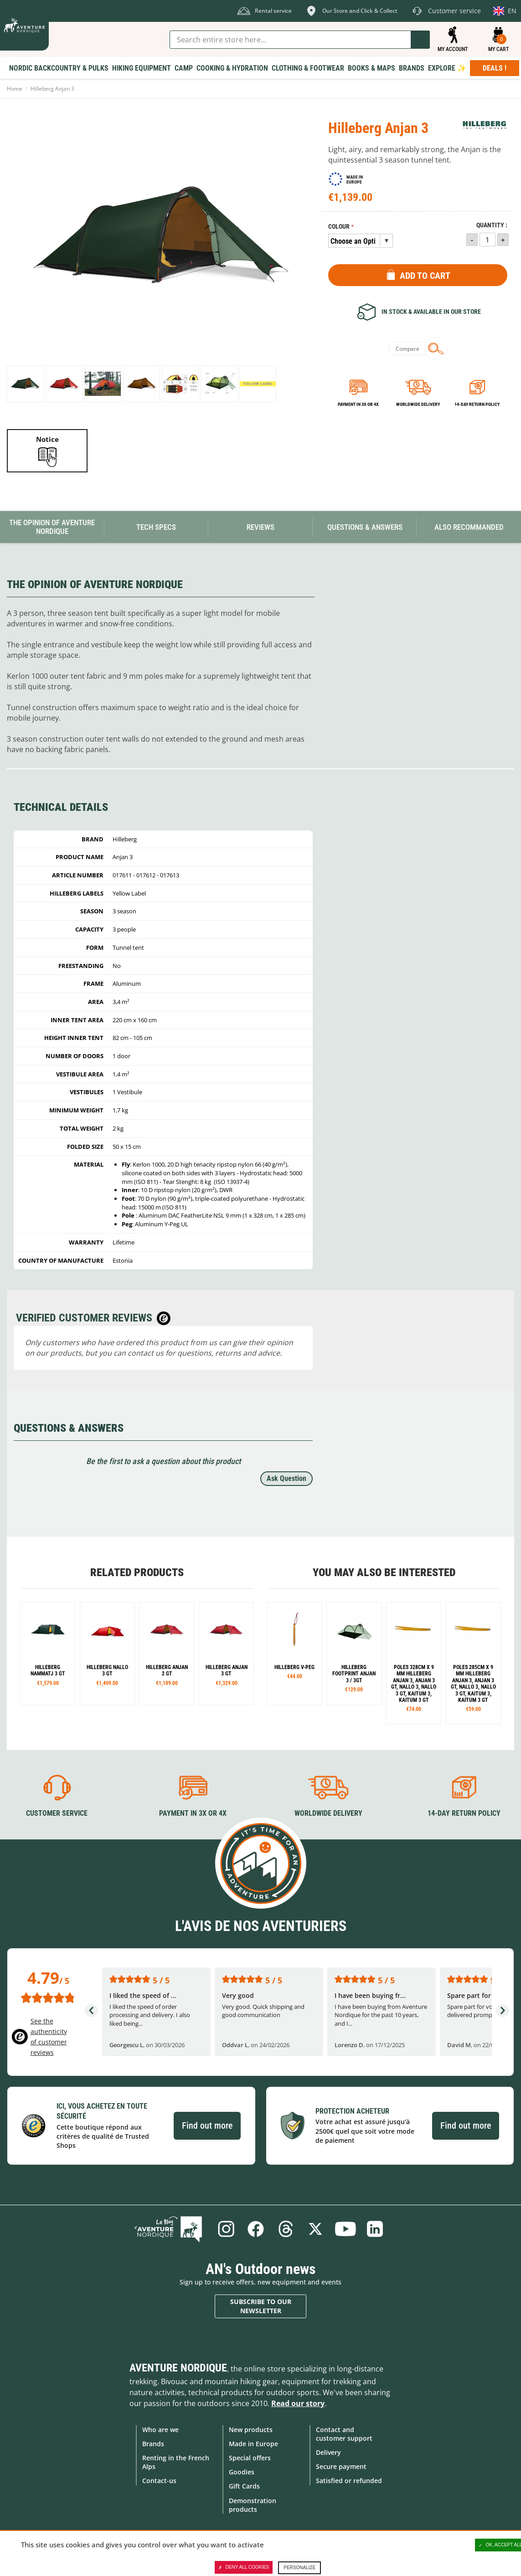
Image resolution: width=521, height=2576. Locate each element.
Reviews (260, 527)
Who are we (160, 2429)
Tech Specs (156, 527)
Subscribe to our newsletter (260, 2306)
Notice (47, 439)
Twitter (315, 2229)
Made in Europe (253, 2443)
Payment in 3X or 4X (193, 1813)
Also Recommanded (469, 527)
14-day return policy (477, 404)
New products (251, 2429)
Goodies (241, 2472)
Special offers (250, 2457)
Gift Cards (244, 2486)
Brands (153, 2443)
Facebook (255, 2229)
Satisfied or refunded (349, 2480)
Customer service (57, 1813)
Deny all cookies (243, 2567)
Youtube (346, 2229)
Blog (170, 2228)
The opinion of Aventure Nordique (52, 527)
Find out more (207, 2125)
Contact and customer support (344, 2433)
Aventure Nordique (178, 2367)
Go (420, 40)
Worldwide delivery (418, 404)
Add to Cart (425, 275)
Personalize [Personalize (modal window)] (299, 2567)
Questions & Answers (364, 527)
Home (14, 88)
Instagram (225, 2229)
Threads (285, 2229)
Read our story (298, 2403)
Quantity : (491, 225)
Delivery (328, 2452)
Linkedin (376, 2229)
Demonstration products (252, 2504)
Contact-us (159, 2480)
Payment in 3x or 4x (358, 404)
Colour (339, 226)
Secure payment (341, 2466)
